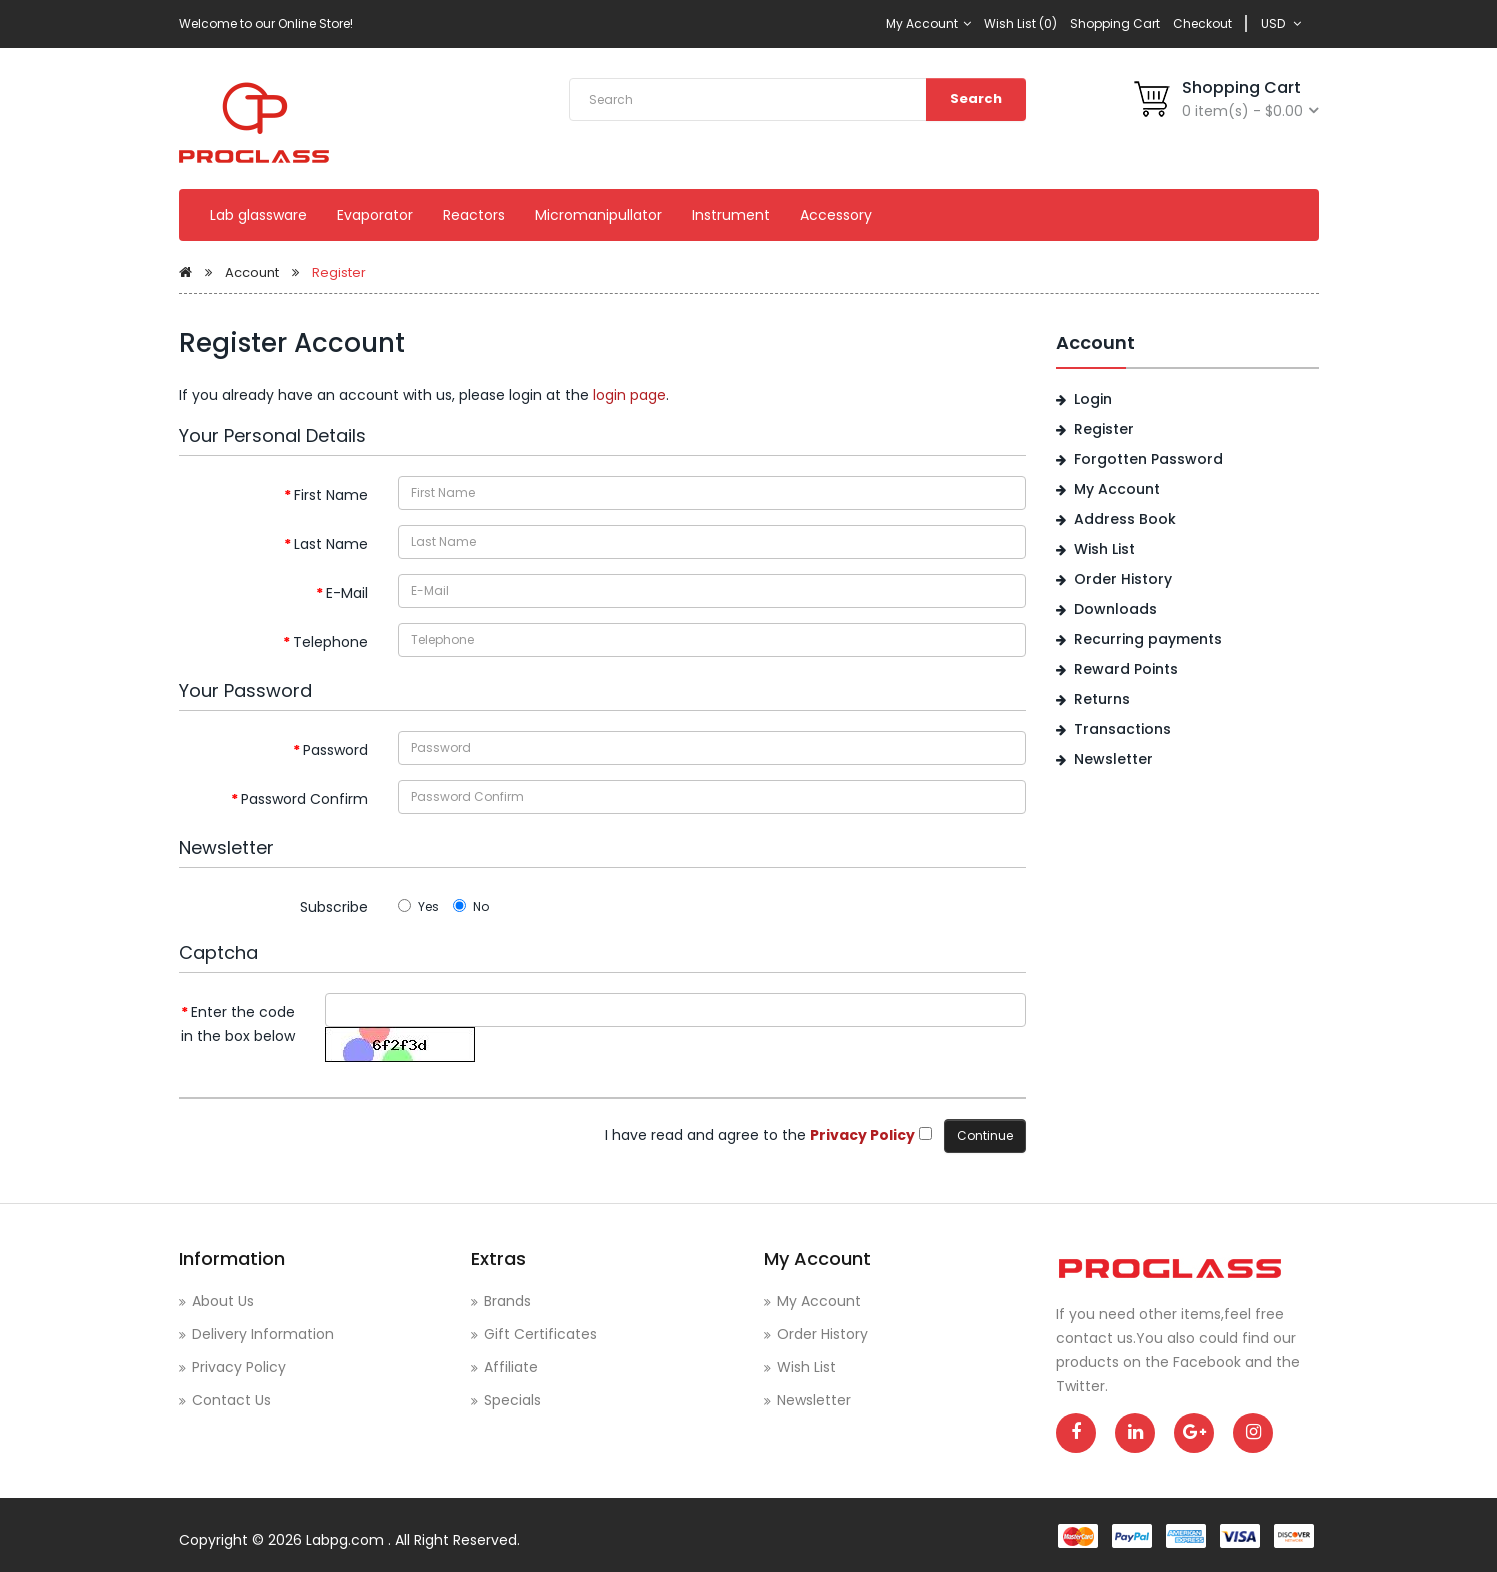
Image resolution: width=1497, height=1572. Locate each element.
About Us (223, 1301)
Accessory (836, 215)
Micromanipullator (598, 215)
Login (1093, 399)
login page (629, 395)
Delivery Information (263, 1334)
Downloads (1115, 609)
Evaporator (375, 215)
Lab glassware (258, 215)
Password (335, 750)
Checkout (1202, 23)
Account (252, 272)
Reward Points (1126, 669)
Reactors (474, 215)
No (471, 906)
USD (1281, 23)
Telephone (330, 642)
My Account (928, 23)
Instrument (731, 215)
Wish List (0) (1020, 23)
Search (976, 98)
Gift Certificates (540, 1334)
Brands (507, 1301)
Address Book (1125, 519)
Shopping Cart (1115, 23)
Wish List (1104, 549)
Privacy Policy (239, 1367)
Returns (1102, 699)
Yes (418, 906)
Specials (512, 1400)
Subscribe (334, 907)
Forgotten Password (1148, 459)
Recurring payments (1148, 639)
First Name (331, 495)
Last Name (331, 544)
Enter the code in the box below (238, 1024)
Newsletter (1113, 759)
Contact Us (231, 1400)
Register (339, 272)
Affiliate (511, 1367)
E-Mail (347, 593)
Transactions (1122, 729)
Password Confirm (304, 799)
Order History (1123, 579)
